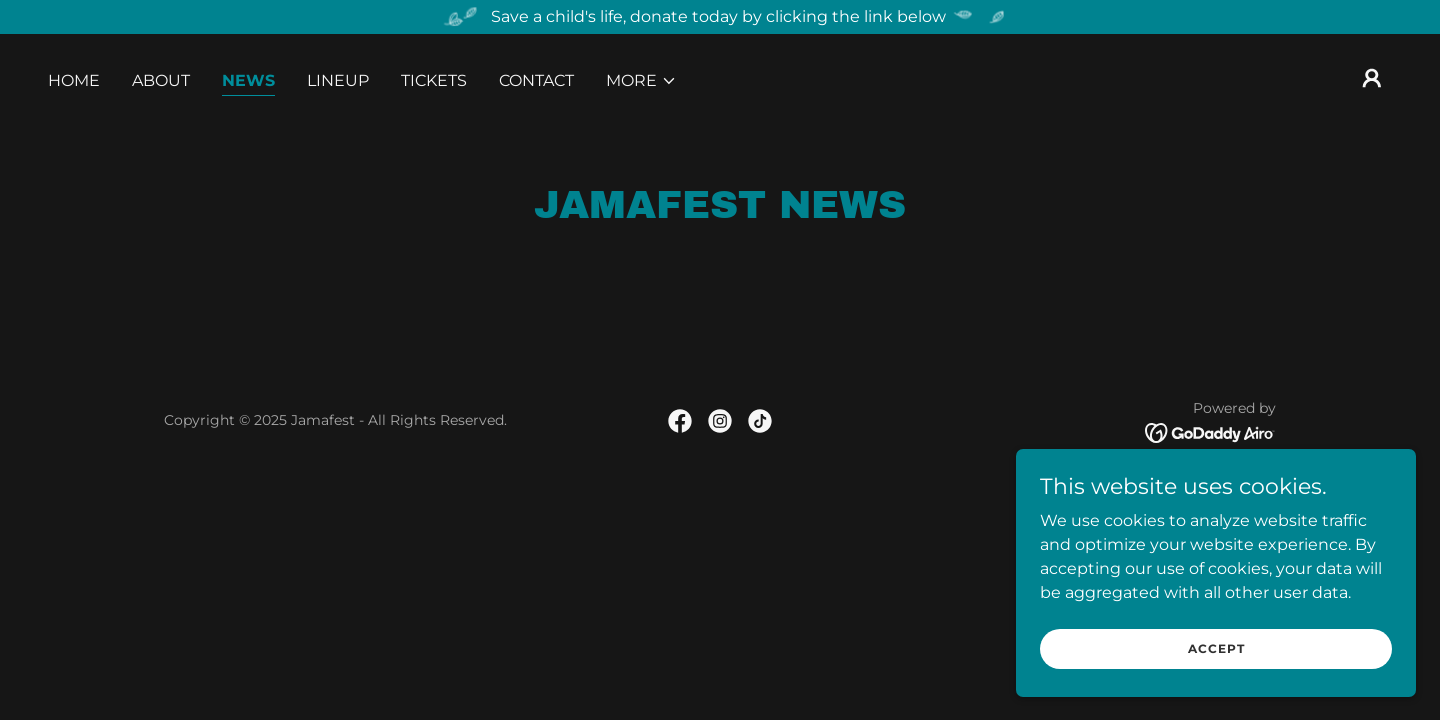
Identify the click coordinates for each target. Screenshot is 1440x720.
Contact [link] (536, 80)
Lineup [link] (338, 80)
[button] (641, 81)
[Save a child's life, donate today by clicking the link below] (720, 17)
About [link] (161, 80)
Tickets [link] (434, 80)
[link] (680, 421)
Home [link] (74, 80)
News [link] (248, 80)
